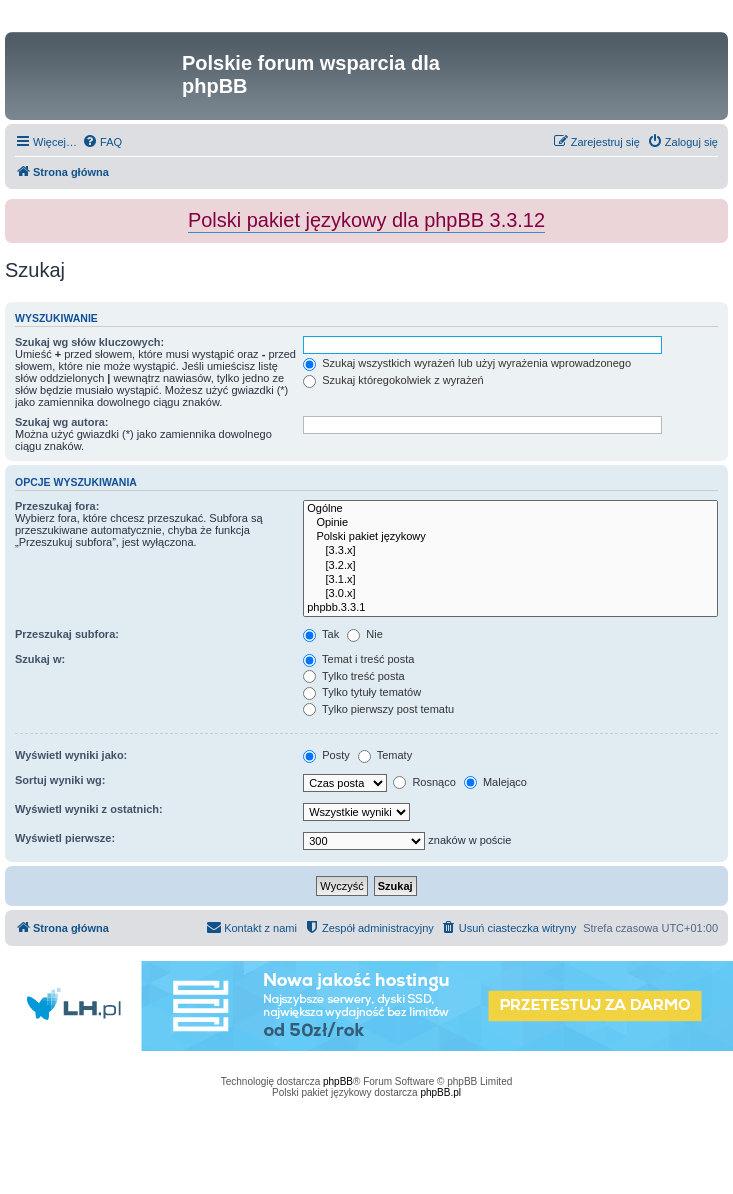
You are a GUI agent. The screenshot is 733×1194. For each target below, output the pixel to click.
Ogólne (510, 509)
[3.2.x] (510, 566)
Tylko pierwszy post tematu (378, 709)
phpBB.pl (440, 1092)
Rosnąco (424, 782)
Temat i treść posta (358, 659)
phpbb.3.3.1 (510, 608)
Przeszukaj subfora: (67, 634)
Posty (326, 755)
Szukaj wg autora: (62, 422)
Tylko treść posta (353, 676)
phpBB (338, 1081)
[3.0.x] (510, 594)
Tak (321, 634)
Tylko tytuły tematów (362, 692)
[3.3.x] (510, 551)
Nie (365, 634)
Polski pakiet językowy (510, 537)
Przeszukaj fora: (57, 506)
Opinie (510, 523)
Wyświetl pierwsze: (65, 838)
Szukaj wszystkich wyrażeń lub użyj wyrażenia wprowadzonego (467, 363)
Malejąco (495, 782)
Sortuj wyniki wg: (60, 780)
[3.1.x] (510, 580)
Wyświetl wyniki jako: (71, 755)
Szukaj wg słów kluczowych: (89, 342)
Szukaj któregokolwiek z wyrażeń (393, 380)
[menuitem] (102, 142)
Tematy (385, 755)
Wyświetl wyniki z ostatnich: (89, 809)
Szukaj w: (40, 659)
